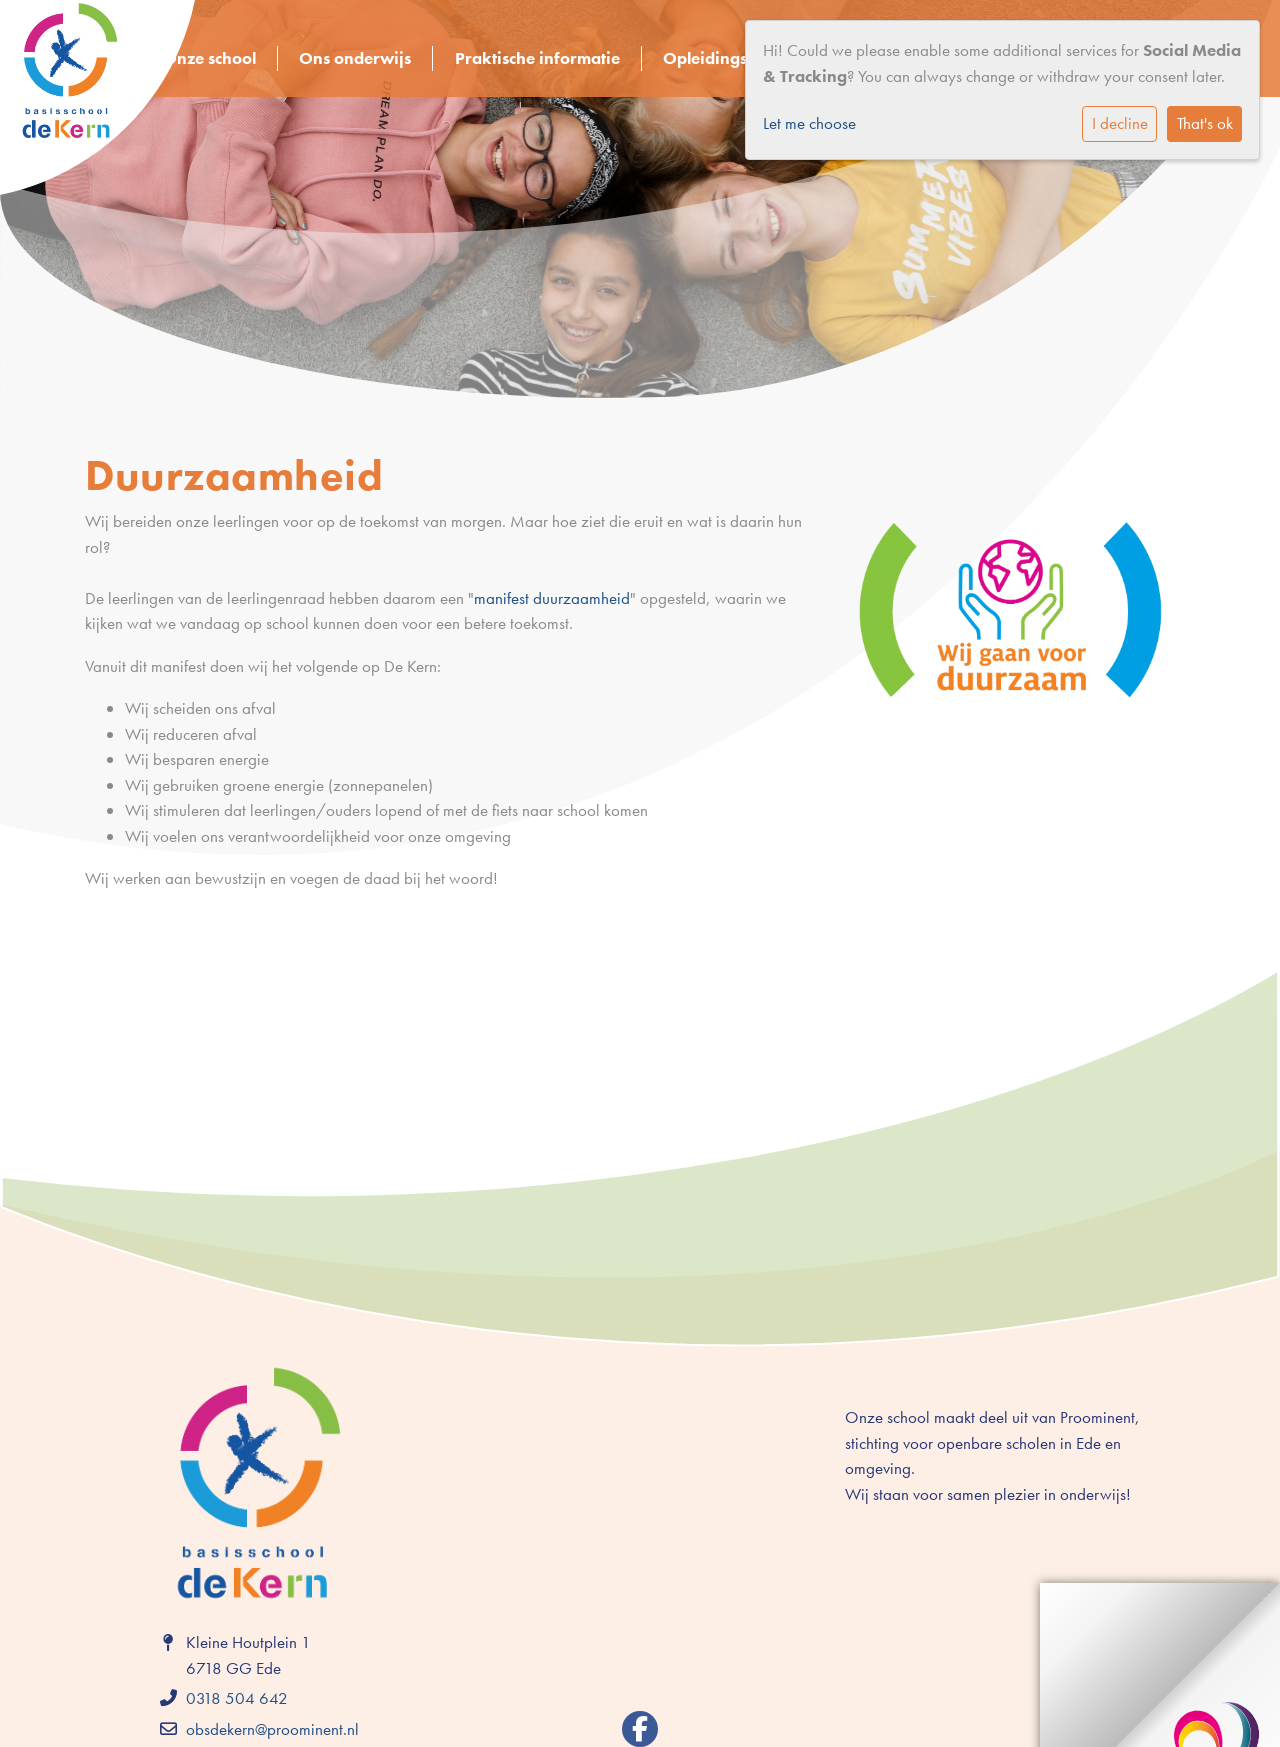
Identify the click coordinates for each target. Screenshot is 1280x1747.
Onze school (209, 58)
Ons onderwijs (355, 58)
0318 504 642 (237, 1698)
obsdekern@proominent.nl (272, 1729)
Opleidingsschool (729, 58)
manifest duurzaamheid (552, 598)
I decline (1120, 123)
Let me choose (809, 123)
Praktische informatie (537, 58)
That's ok (1205, 123)
